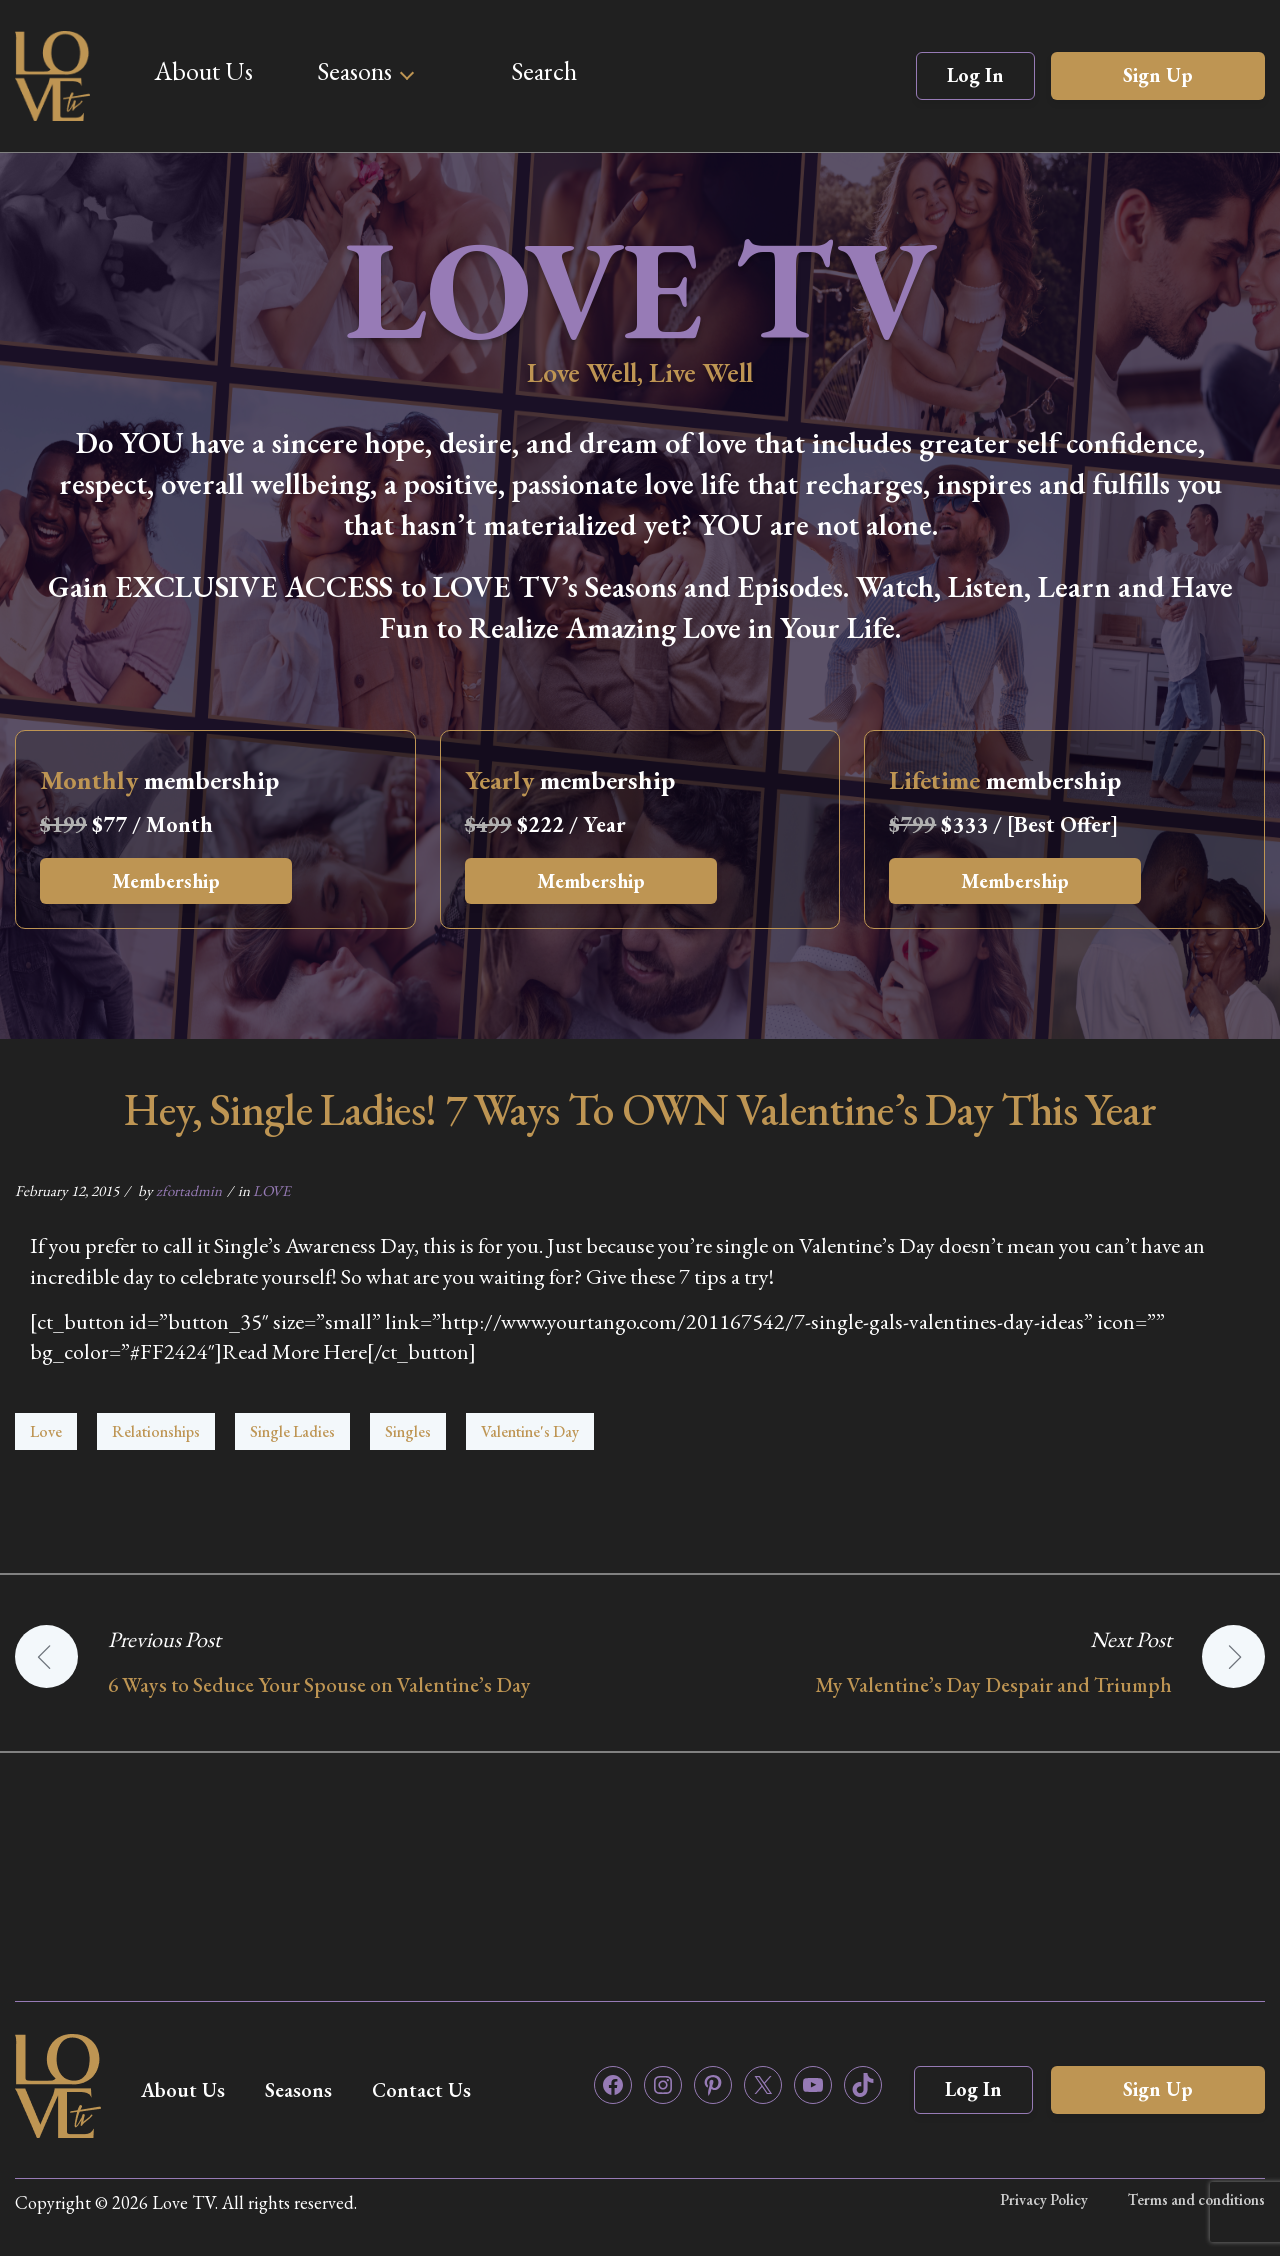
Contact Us (421, 2090)
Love (46, 1431)
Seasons (354, 71)
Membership (166, 881)
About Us (203, 71)
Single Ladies (292, 1431)
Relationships (156, 1431)
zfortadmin (189, 1190)
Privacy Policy (1044, 2199)
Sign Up (1158, 75)
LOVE (271, 1190)
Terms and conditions (1196, 2199)
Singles (408, 1431)
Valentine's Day (530, 1431)
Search (544, 71)
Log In (975, 75)
